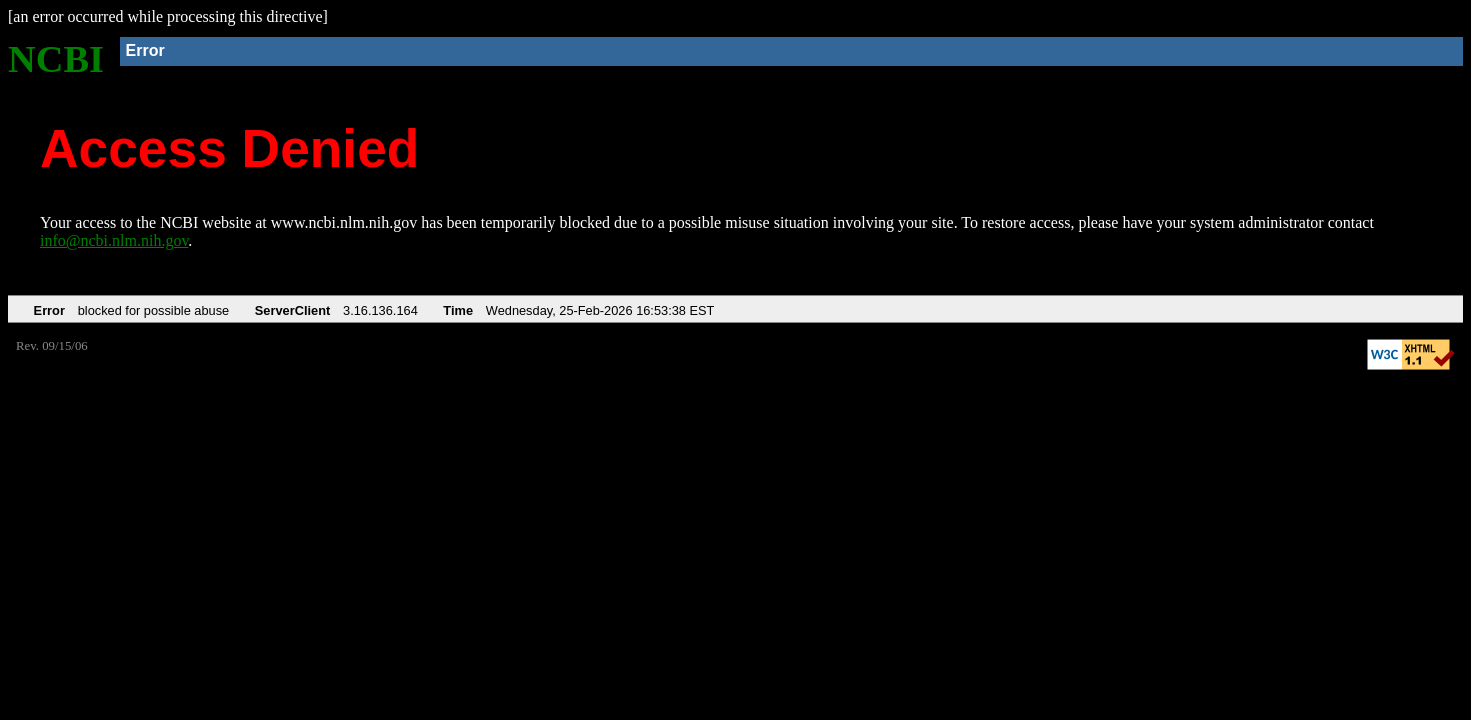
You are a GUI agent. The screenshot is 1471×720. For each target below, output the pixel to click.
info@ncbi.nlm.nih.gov (114, 240)
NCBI (56, 59)
